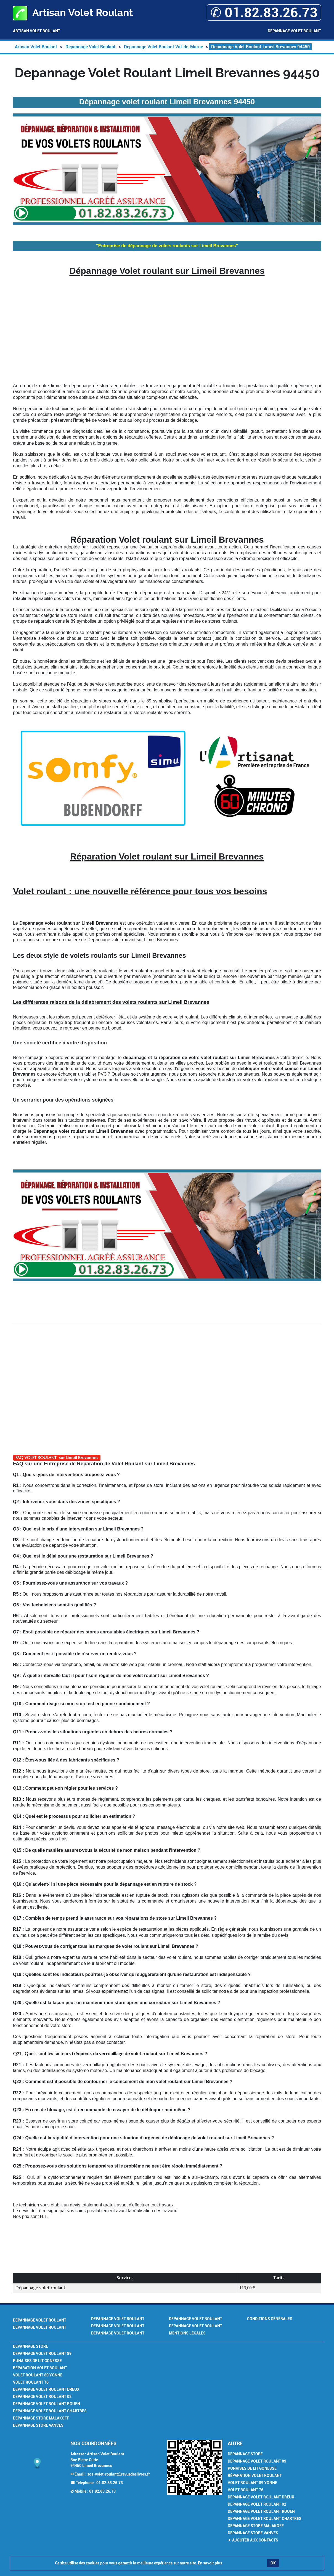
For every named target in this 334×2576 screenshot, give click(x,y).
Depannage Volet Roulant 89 (42, 2353)
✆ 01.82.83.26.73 (263, 12)
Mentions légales (187, 2333)
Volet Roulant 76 (31, 2382)
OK (273, 2563)
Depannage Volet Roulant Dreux (46, 2389)
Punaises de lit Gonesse (37, 2361)
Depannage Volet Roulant (294, 31)
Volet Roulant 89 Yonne (37, 2375)
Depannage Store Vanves (38, 2425)
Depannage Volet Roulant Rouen (46, 2404)
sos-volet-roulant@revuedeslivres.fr (118, 2474)
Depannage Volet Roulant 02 (42, 2396)
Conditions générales (269, 2319)
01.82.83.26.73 (109, 2483)
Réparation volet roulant (40, 2368)
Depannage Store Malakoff (41, 2418)
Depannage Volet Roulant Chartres (50, 2411)
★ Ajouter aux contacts (253, 2540)
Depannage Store (30, 2346)
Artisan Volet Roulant (36, 31)
